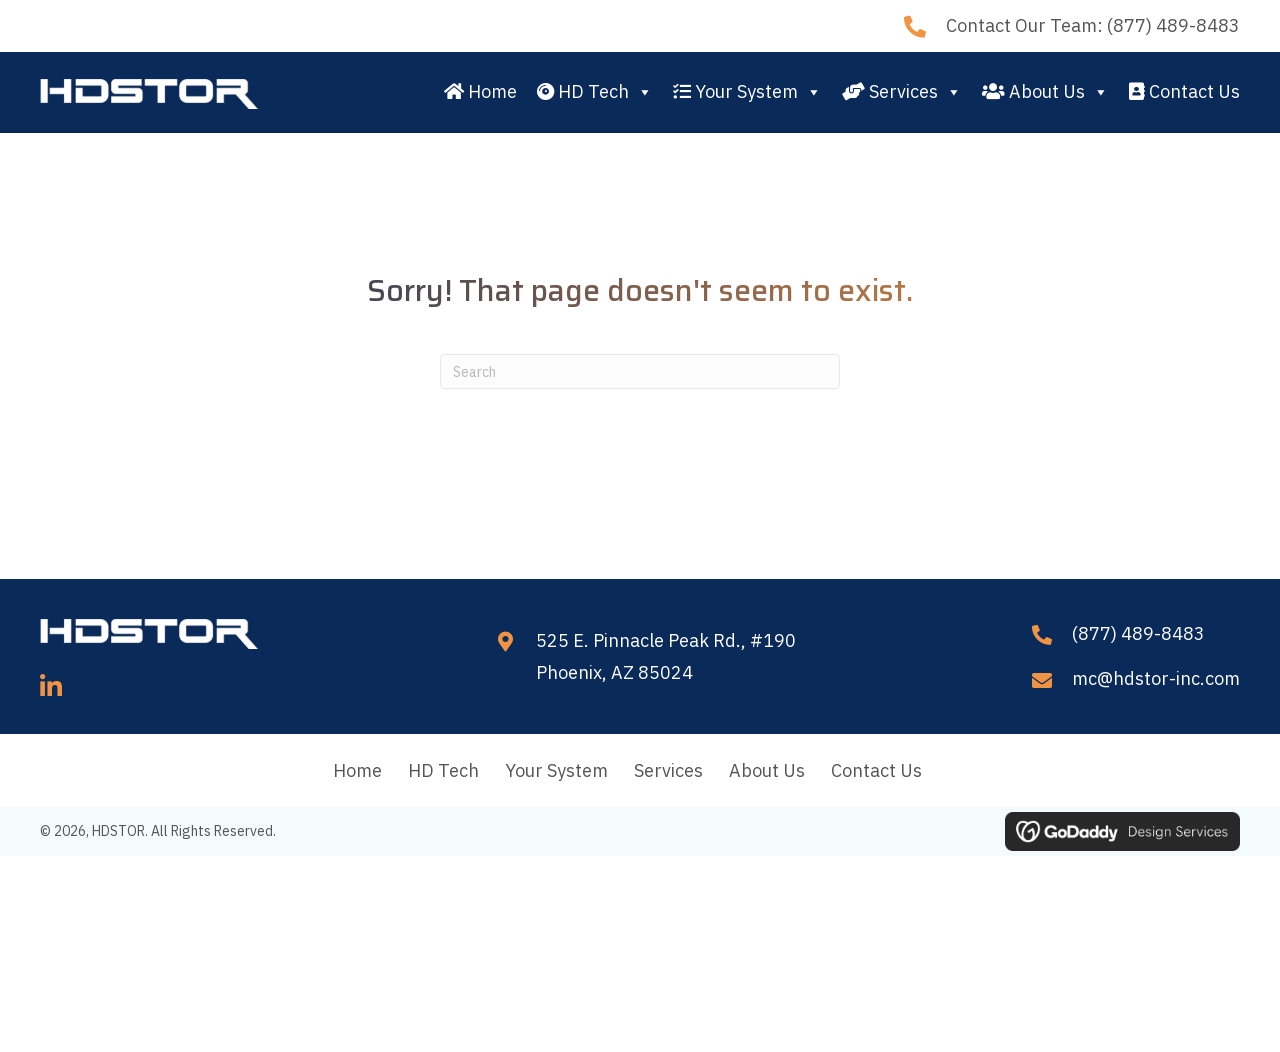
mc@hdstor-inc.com (1156, 678)
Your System (747, 92)
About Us (1045, 92)
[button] (51, 686)
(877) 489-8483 (1173, 25)
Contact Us (1184, 91)
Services (902, 92)
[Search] (640, 371)
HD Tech (595, 92)
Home (480, 91)
